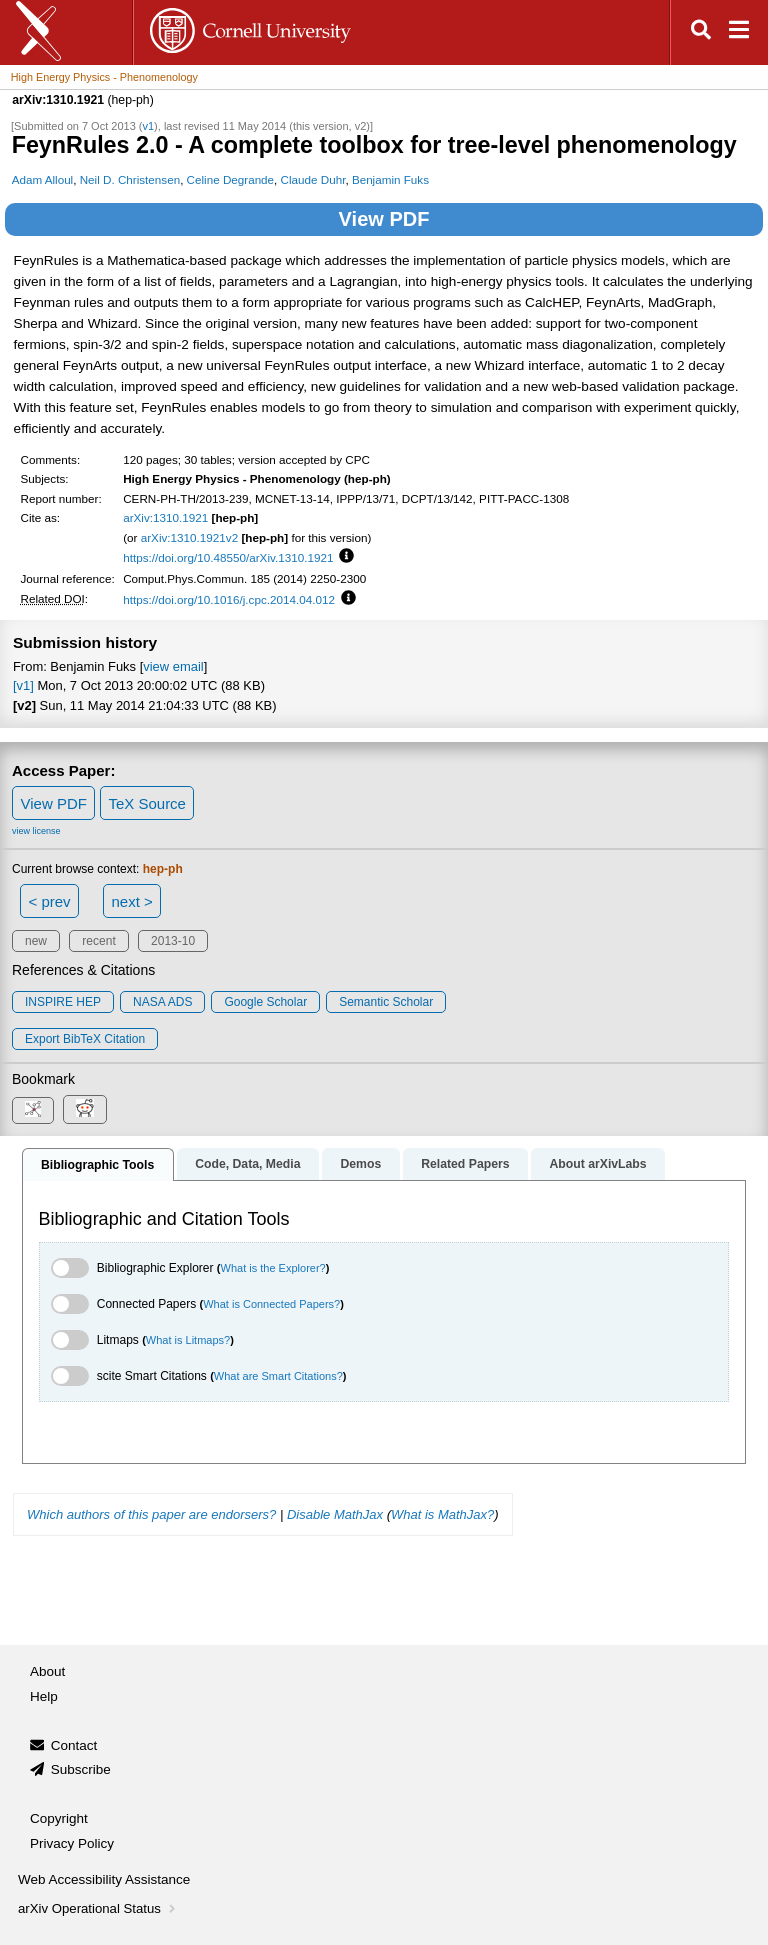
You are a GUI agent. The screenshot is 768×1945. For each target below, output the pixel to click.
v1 (148, 126)
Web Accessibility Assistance (104, 1879)
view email (173, 666)
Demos (360, 1164)
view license (36, 831)
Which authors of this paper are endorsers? (151, 1514)
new (36, 941)
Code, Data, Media (247, 1164)
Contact (74, 1745)
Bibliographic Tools (97, 1165)
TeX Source (147, 803)
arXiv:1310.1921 (165, 517)
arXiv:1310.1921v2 (189, 537)
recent (98, 941)
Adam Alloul (43, 179)
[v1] (23, 685)
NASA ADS (162, 1002)
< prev (50, 901)
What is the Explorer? (273, 1268)
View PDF (384, 219)
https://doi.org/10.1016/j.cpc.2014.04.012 (229, 599)
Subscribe (81, 1769)
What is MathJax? (442, 1514)
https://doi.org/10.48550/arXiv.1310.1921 (228, 557)
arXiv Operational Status (98, 1908)
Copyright (59, 1818)
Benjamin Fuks (390, 179)
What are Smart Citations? (278, 1376)
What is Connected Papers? (271, 1304)
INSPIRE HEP (63, 1002)
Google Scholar (265, 1002)
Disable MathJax (335, 1514)
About (47, 1671)
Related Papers (465, 1164)
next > (131, 901)
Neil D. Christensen (130, 179)
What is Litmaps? (188, 1340)
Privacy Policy (72, 1843)
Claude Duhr (313, 179)
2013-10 (173, 941)
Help (44, 1696)
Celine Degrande (230, 179)
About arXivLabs (597, 1164)
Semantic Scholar (386, 1002)
